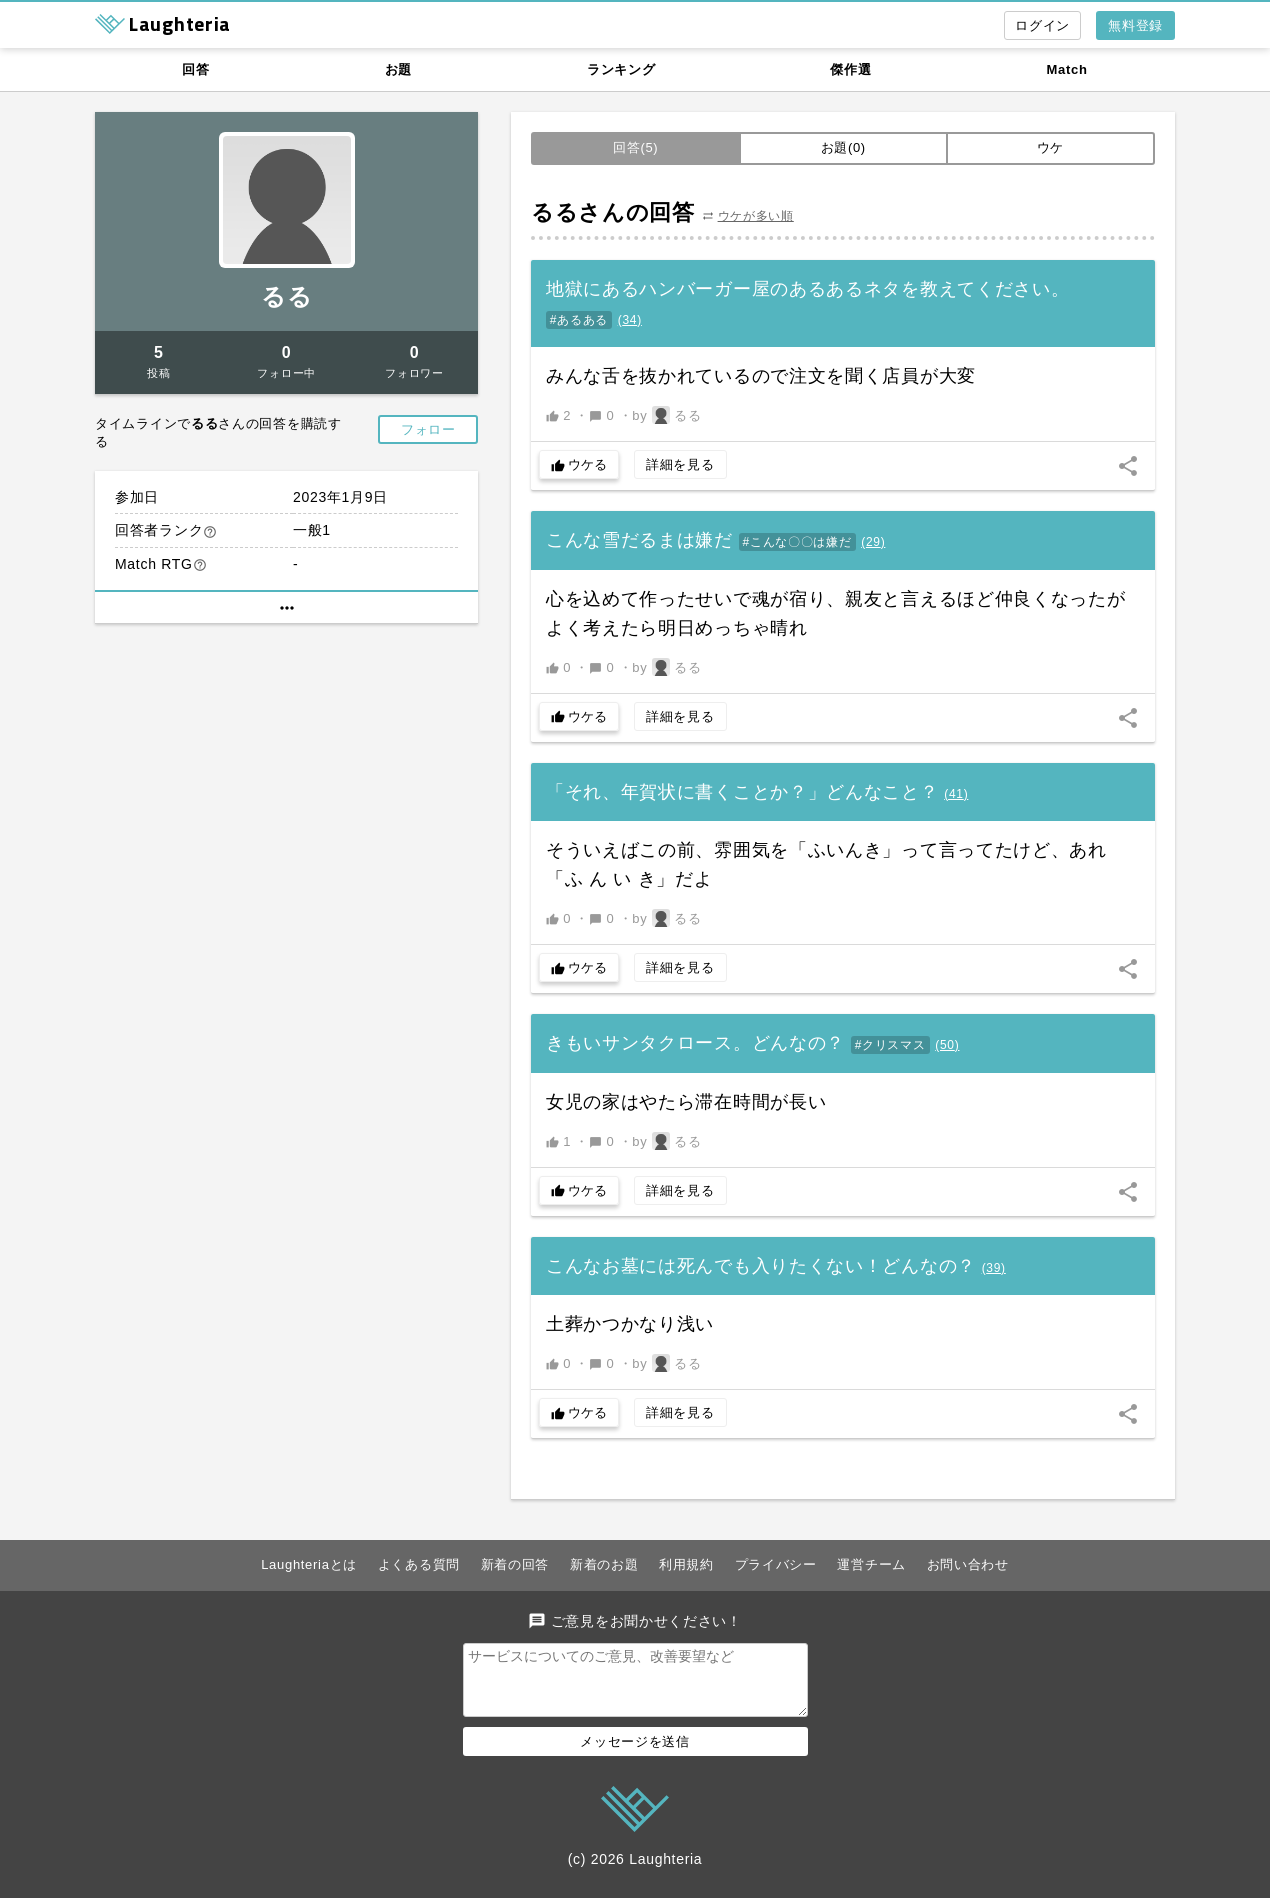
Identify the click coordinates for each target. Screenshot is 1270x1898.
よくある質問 (419, 1564)
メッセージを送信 (635, 1753)
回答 (195, 69)
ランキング (621, 69)
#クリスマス (890, 1045)
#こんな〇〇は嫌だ (797, 542)
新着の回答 (515, 1564)
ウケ (1050, 147)
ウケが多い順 (756, 216)
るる (286, 296)
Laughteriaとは (309, 1564)
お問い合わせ (968, 1564)
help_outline (210, 532)
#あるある (579, 320)
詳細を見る (680, 464)
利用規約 (686, 1564)
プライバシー (776, 1564)
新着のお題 (604, 1564)
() (630, 320)
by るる (666, 415)
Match (1067, 69)
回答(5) (635, 147)
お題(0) (843, 147)
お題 (398, 69)
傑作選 (850, 69)
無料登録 (1135, 25)
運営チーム (871, 1564)
